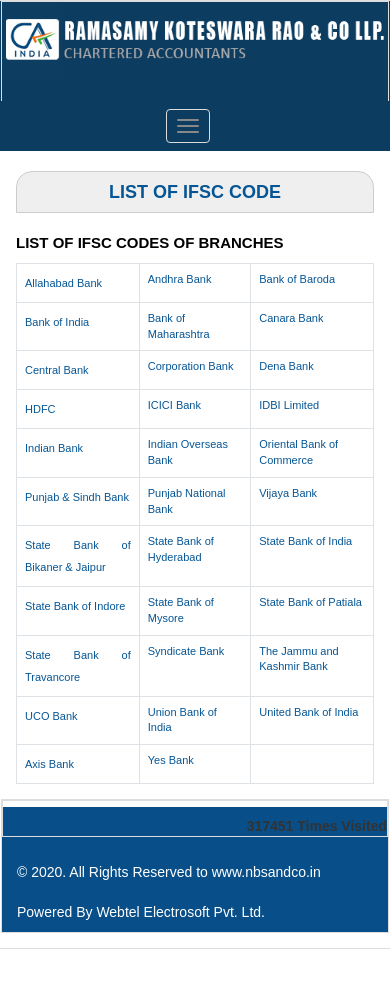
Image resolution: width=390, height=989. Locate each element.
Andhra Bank (180, 279)
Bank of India (57, 322)
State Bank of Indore (75, 606)
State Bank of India (305, 541)
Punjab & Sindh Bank (77, 497)
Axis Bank (49, 764)
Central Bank (57, 370)
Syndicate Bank (186, 651)
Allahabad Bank (63, 283)
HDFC (40, 409)
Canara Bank (291, 318)
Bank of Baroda (297, 279)
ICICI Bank (174, 405)
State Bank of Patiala (310, 602)
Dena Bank (286, 366)
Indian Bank (54, 448)
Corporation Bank (191, 366)
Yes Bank (171, 760)
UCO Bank (51, 716)
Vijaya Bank (288, 493)
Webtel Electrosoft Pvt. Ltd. (180, 912)
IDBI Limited (289, 405)
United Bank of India (308, 712)
